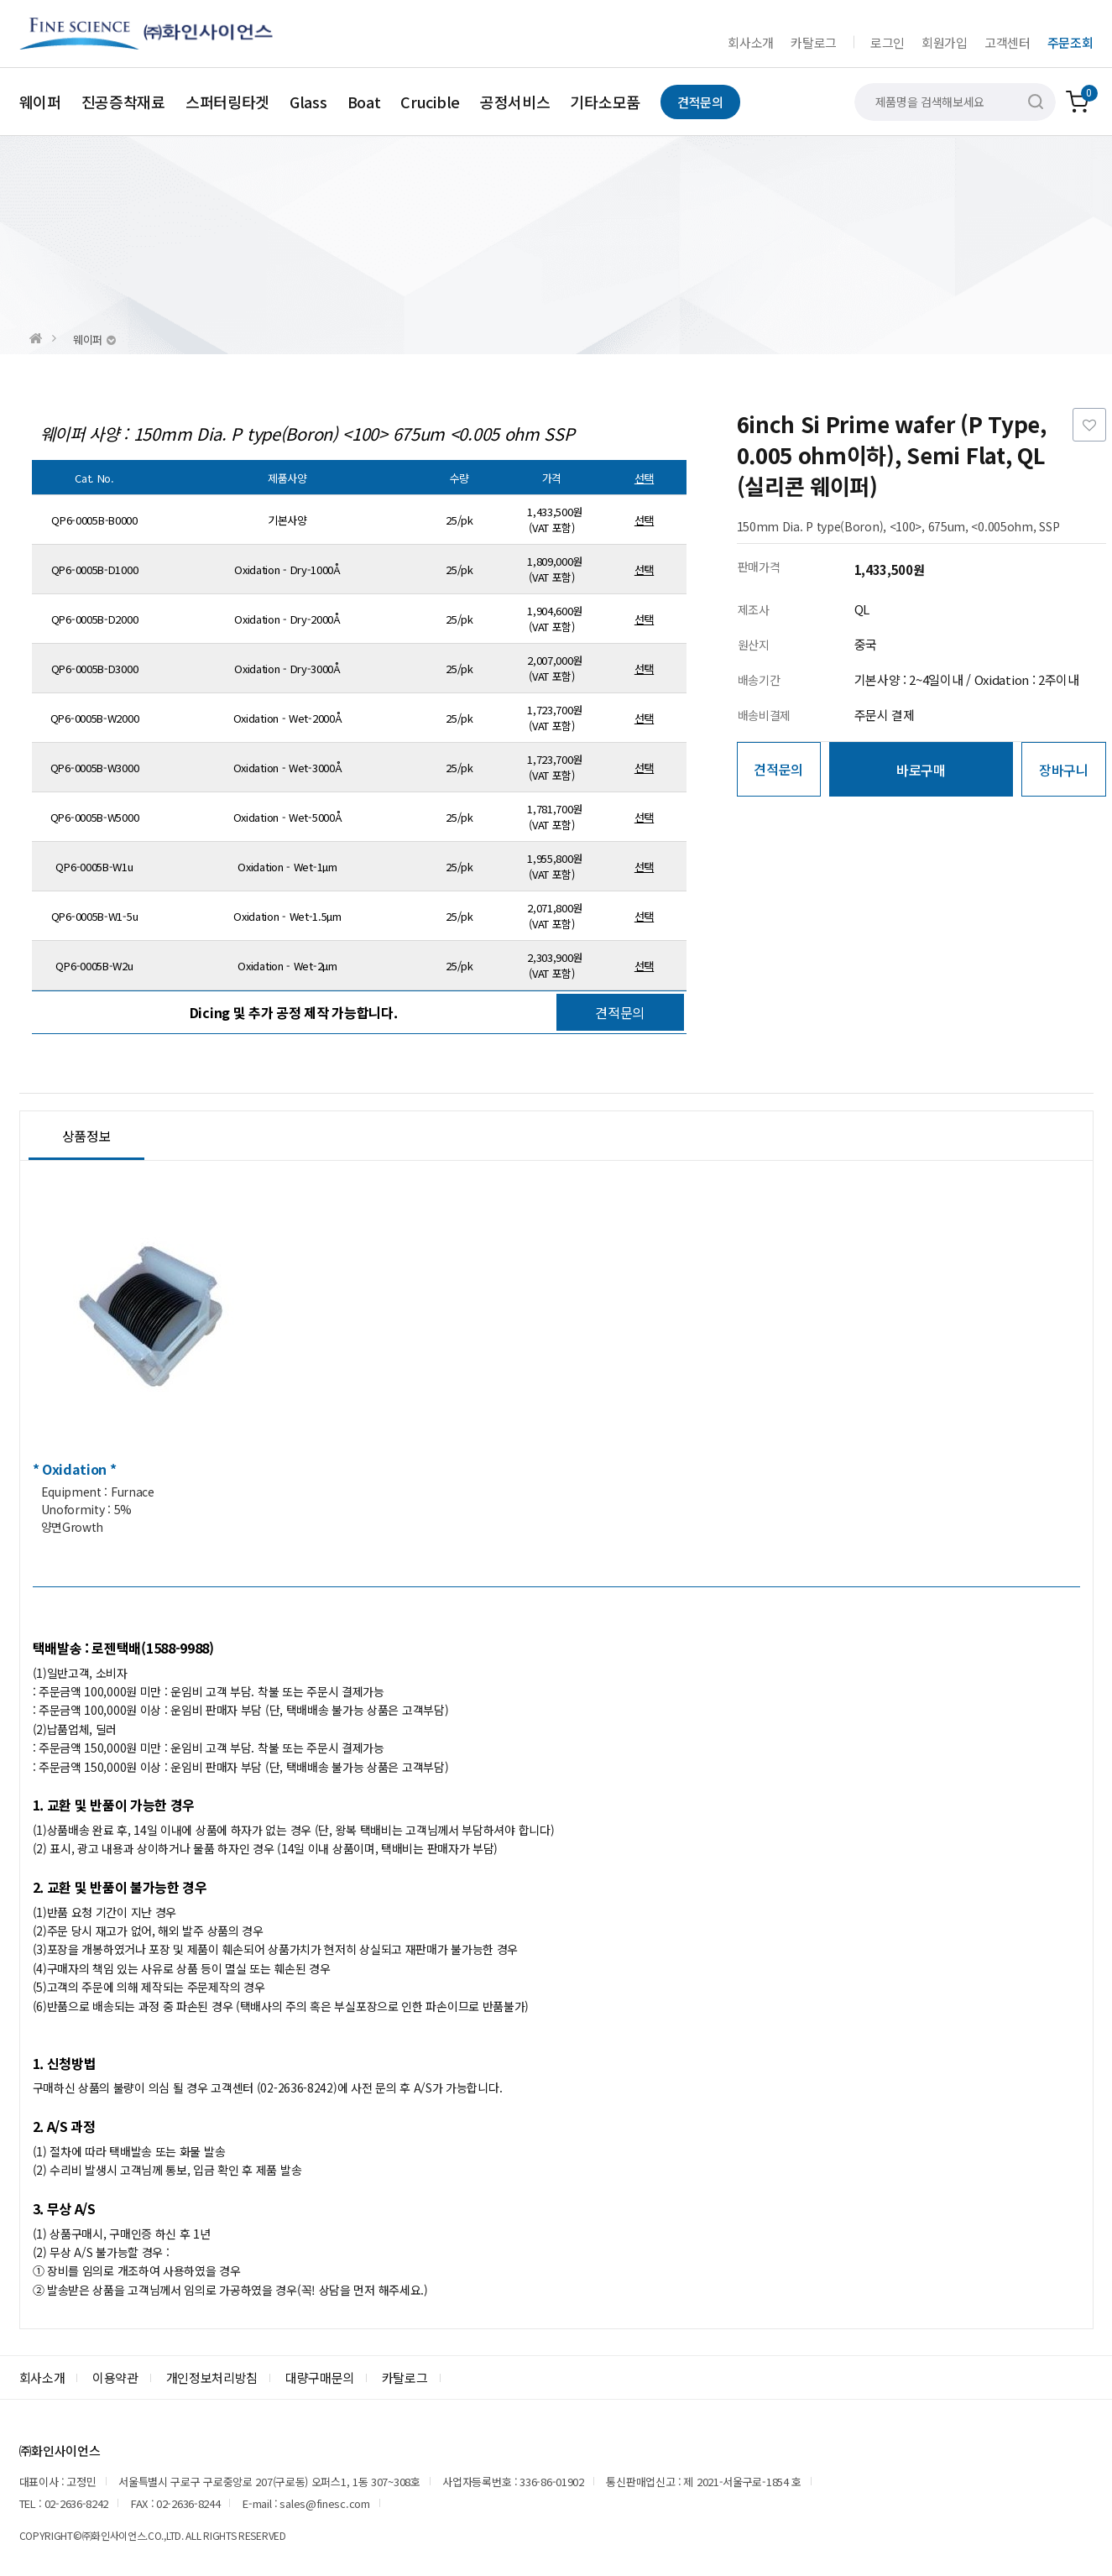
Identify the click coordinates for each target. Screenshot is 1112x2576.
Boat (364, 101)
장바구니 (1064, 770)
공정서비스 (515, 101)
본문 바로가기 (0, 0)
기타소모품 (605, 101)
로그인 (887, 42)
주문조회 (1070, 42)
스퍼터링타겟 (227, 101)
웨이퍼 (40, 101)
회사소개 (751, 42)
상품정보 (87, 1136)
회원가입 (944, 42)
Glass (308, 101)
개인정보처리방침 (212, 2377)
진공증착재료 (123, 101)
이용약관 (115, 2377)
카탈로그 (814, 42)
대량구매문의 (319, 2377)
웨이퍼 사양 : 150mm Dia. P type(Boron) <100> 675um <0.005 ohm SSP (307, 434)
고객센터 (1007, 42)
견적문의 (700, 102)
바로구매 (921, 770)
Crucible (430, 101)
